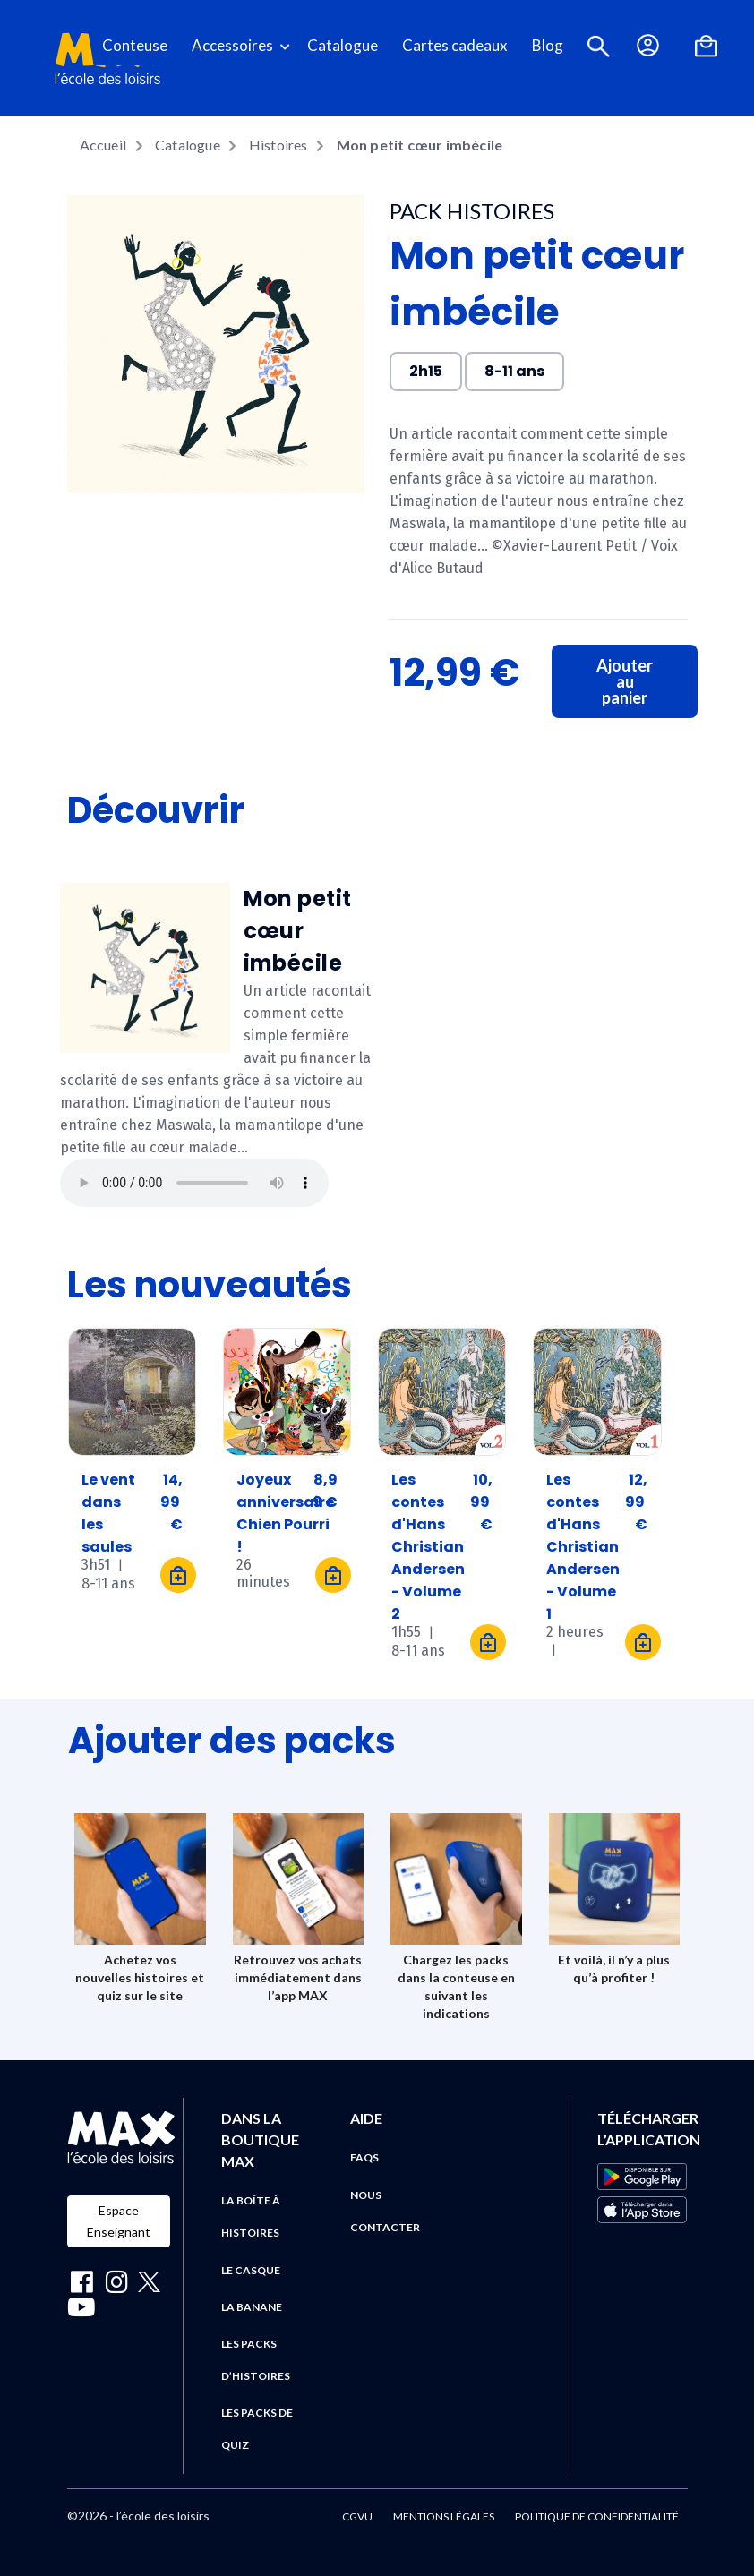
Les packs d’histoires (255, 2360)
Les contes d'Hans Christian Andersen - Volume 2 (428, 1502)
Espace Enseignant (118, 2221)
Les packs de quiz (257, 2429)
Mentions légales (443, 2516)
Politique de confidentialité (597, 2516)
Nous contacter (385, 2211)
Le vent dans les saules (108, 1502)
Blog (547, 45)
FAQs (364, 2157)
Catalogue (342, 45)
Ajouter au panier (624, 681)
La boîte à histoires (250, 2216)
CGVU (357, 2516)
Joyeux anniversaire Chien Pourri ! (285, 1502)
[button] (598, 46)
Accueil (103, 144)
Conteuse (134, 45)
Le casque (250, 2270)
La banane (251, 2307)
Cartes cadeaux (455, 45)
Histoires (278, 144)
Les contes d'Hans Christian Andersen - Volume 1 (583, 1502)
